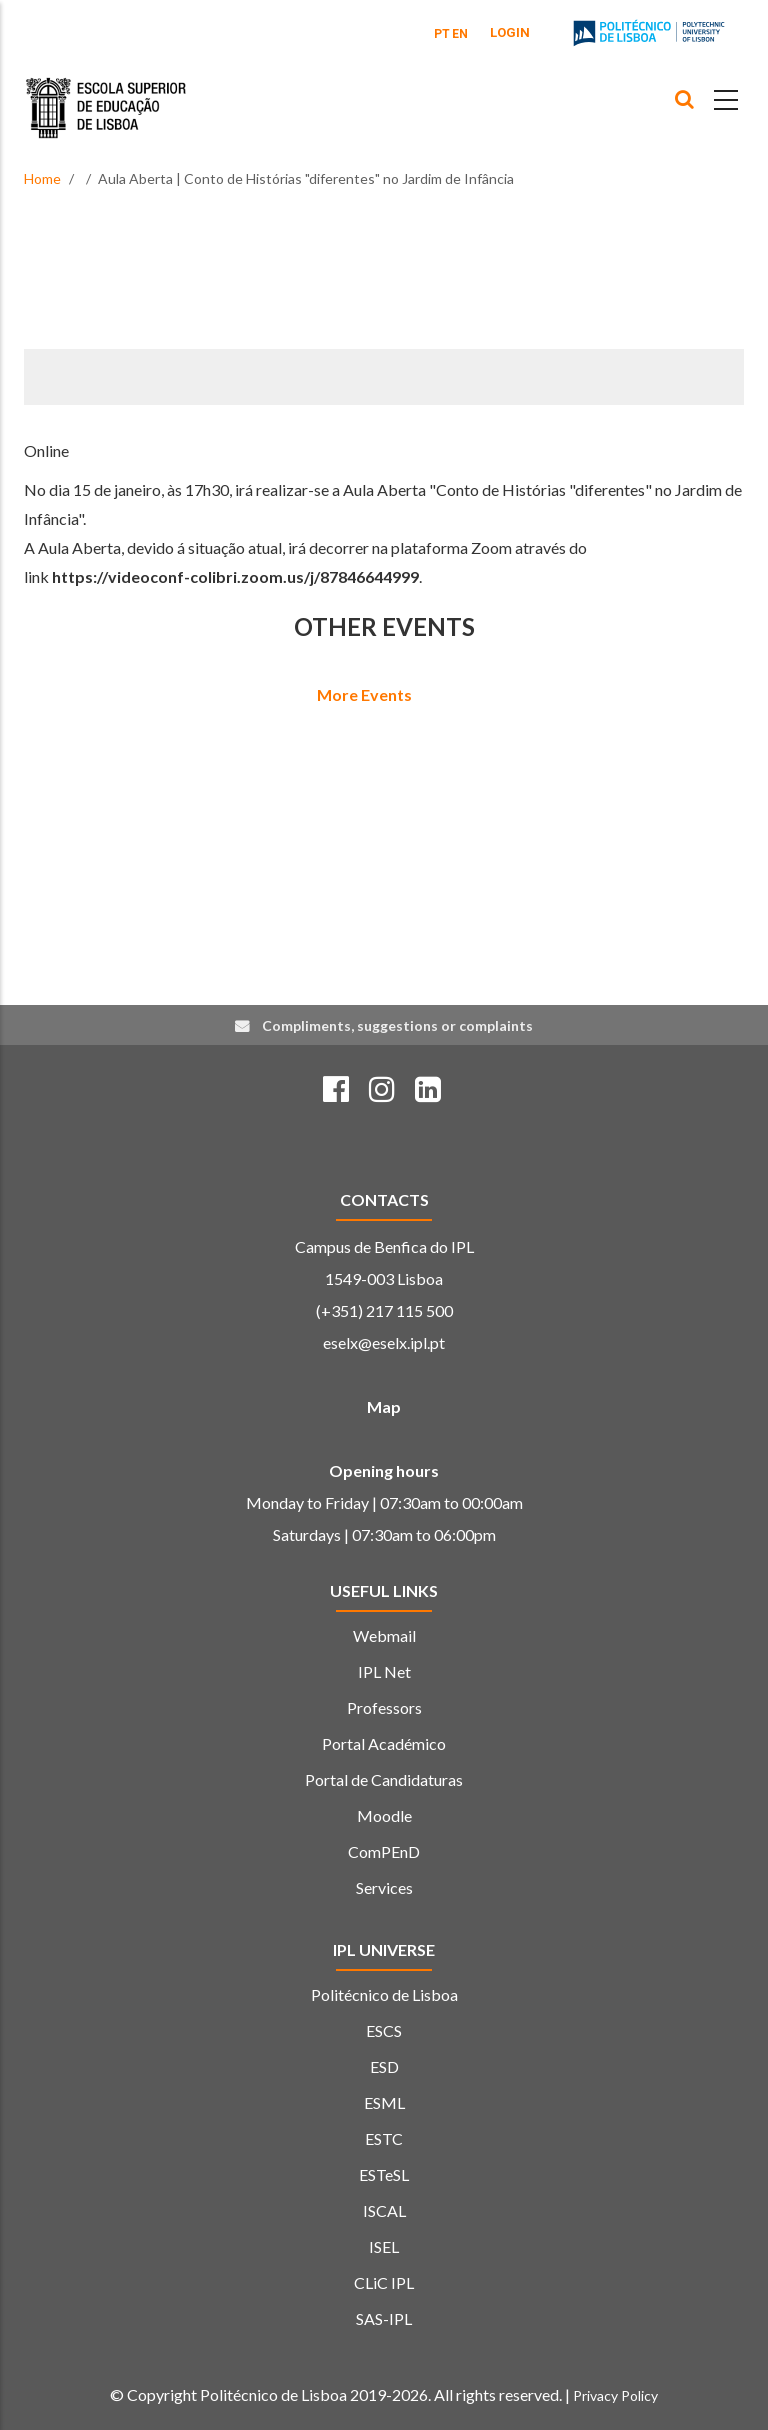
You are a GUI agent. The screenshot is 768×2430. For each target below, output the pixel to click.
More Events (364, 694)
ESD (384, 2066)
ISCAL (384, 2210)
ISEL (384, 2246)
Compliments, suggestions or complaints (397, 1025)
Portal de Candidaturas (384, 1779)
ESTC (384, 2138)
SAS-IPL (384, 2318)
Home (42, 178)
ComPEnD (384, 1851)
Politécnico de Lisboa (384, 1994)
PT (442, 34)
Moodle (384, 1815)
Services (384, 1887)
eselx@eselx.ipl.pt (384, 1342)
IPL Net (384, 1671)
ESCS (384, 2030)
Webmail (384, 1635)
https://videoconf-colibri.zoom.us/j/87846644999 (235, 576)
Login (510, 32)
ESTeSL (384, 2174)
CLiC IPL (384, 2282)
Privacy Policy (615, 2395)
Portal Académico (384, 1743)
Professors (384, 1707)
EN (460, 34)
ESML (384, 2102)
